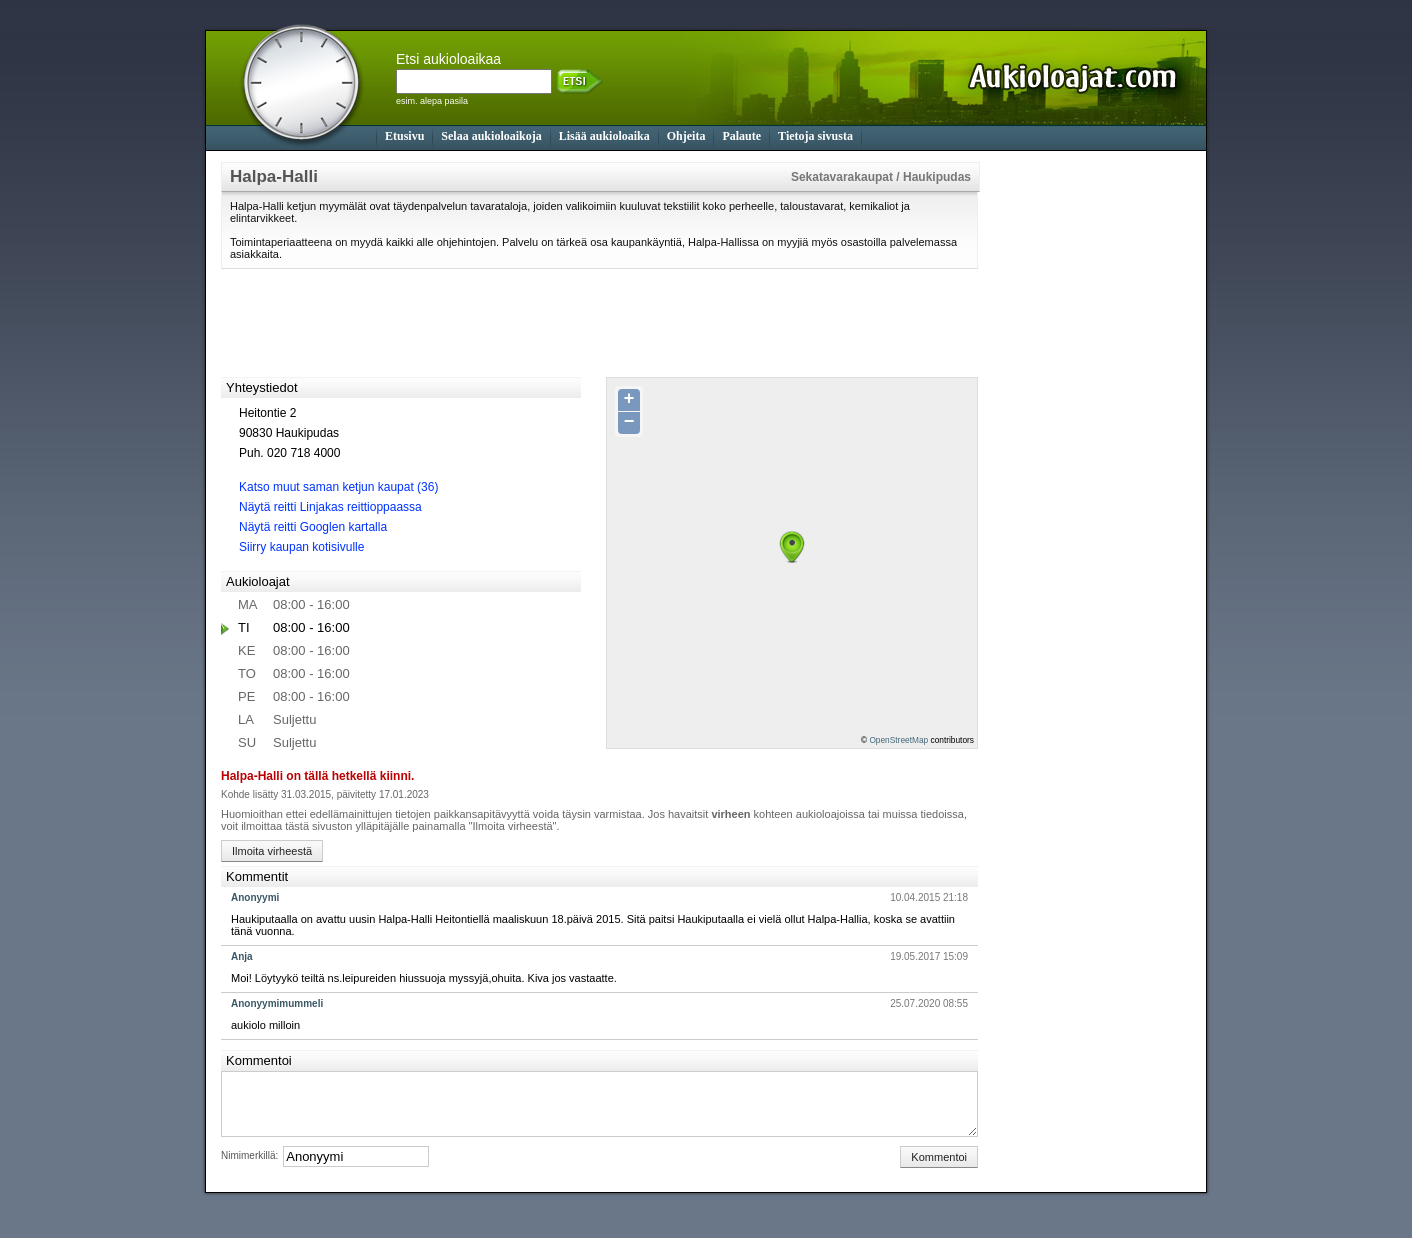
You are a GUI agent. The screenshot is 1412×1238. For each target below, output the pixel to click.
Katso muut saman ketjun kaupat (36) (338, 487)
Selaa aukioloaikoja (491, 136)
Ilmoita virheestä (272, 851)
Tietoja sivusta (815, 136)
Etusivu (404, 136)
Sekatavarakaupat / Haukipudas (881, 177)
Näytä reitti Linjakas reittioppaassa (330, 507)
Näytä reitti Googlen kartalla (313, 527)
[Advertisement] (1076, 462)
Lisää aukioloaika (604, 136)
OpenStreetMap (898, 740)
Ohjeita (686, 136)
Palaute (741, 136)
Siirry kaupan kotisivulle (301, 547)
